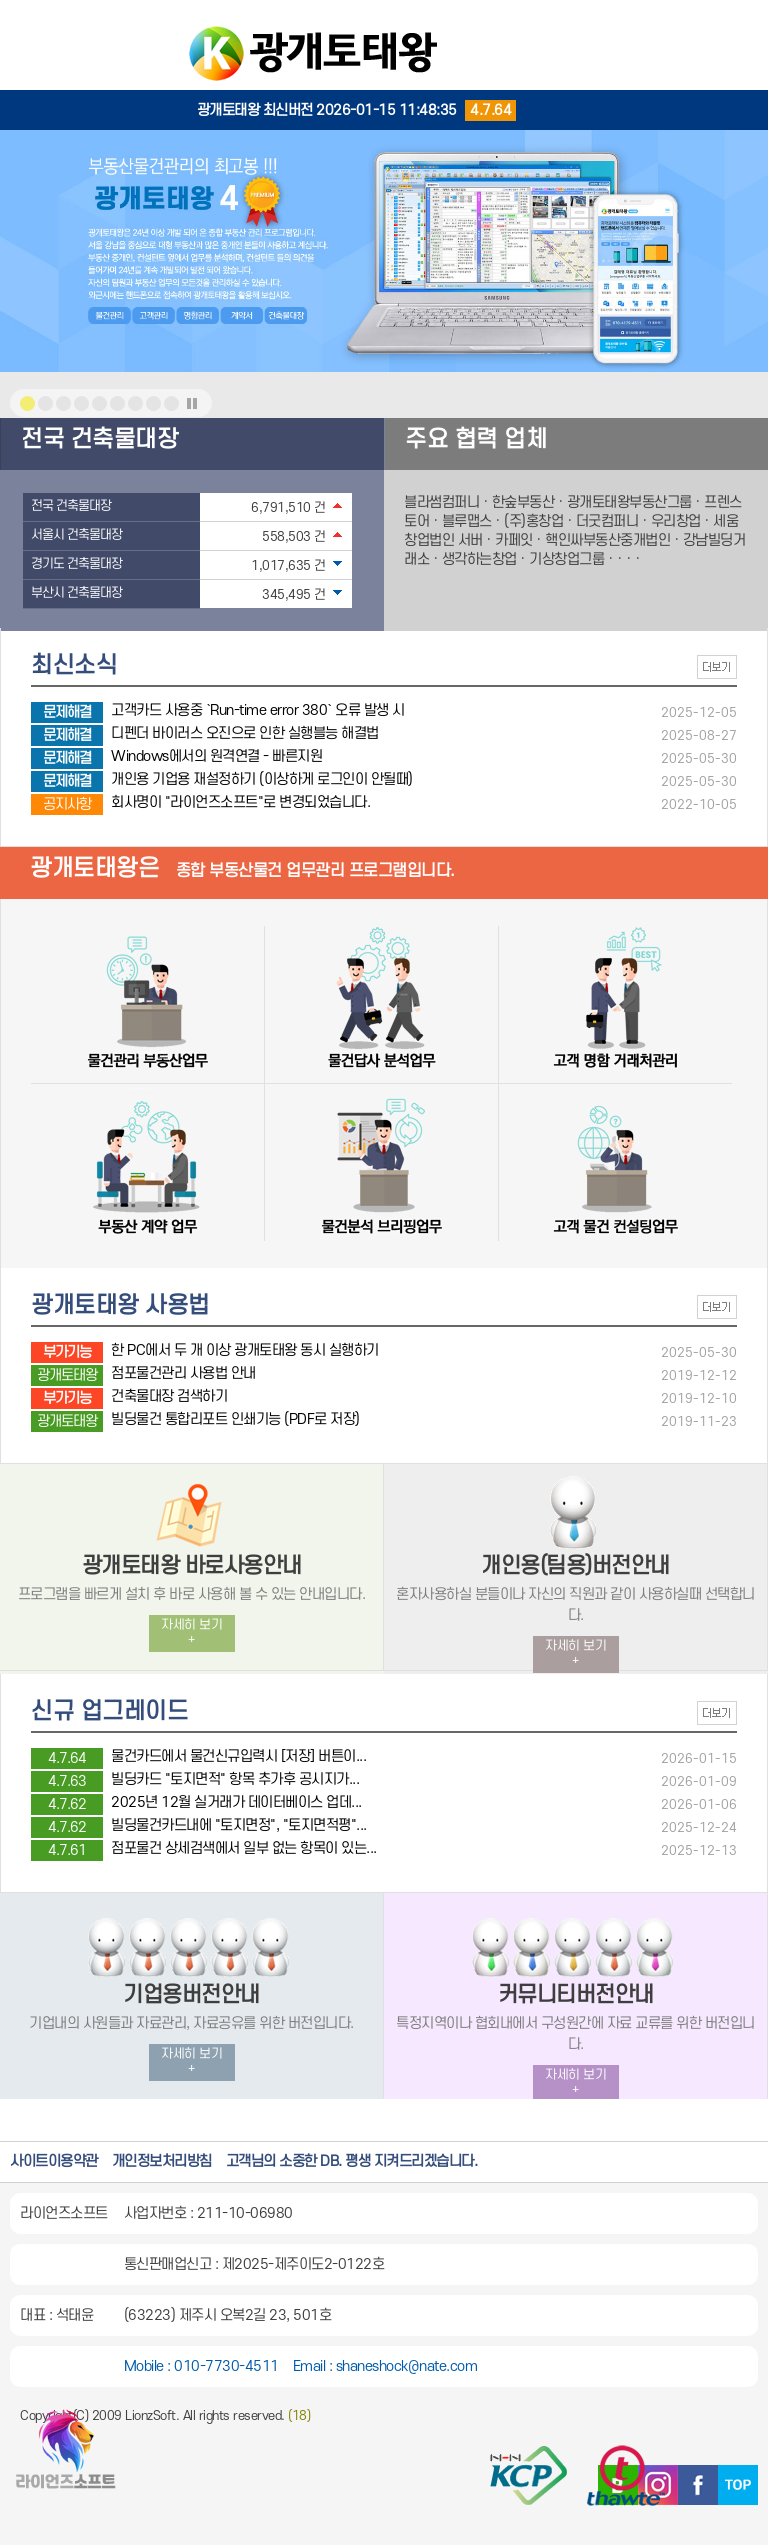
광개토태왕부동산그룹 (629, 502)
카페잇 (514, 540)
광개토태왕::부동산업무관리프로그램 (384, 45)
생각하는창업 (479, 559)
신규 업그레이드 (109, 1712)
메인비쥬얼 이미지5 (117, 403)
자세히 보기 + (191, 1632)
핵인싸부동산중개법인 (607, 540)
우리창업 (676, 521)
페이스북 (698, 2485)
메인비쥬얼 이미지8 (171, 403)
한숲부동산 (523, 502)
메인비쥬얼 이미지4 (99, 403)
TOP (738, 2485)
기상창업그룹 (566, 559)
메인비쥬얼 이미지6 (135, 403)
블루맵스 (467, 521)
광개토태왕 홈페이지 (66, 2458)
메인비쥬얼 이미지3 (81, 403)
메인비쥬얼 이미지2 (63, 403)
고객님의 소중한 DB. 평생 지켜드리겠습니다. (352, 2161)
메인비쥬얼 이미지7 (153, 403)
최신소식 (74, 666)
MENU (738, 30)
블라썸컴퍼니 (441, 502)
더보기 (717, 667)
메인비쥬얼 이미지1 (27, 403)
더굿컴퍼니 (607, 521)
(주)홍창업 (533, 521)
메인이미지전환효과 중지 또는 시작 (192, 403)
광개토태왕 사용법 (120, 1306)
